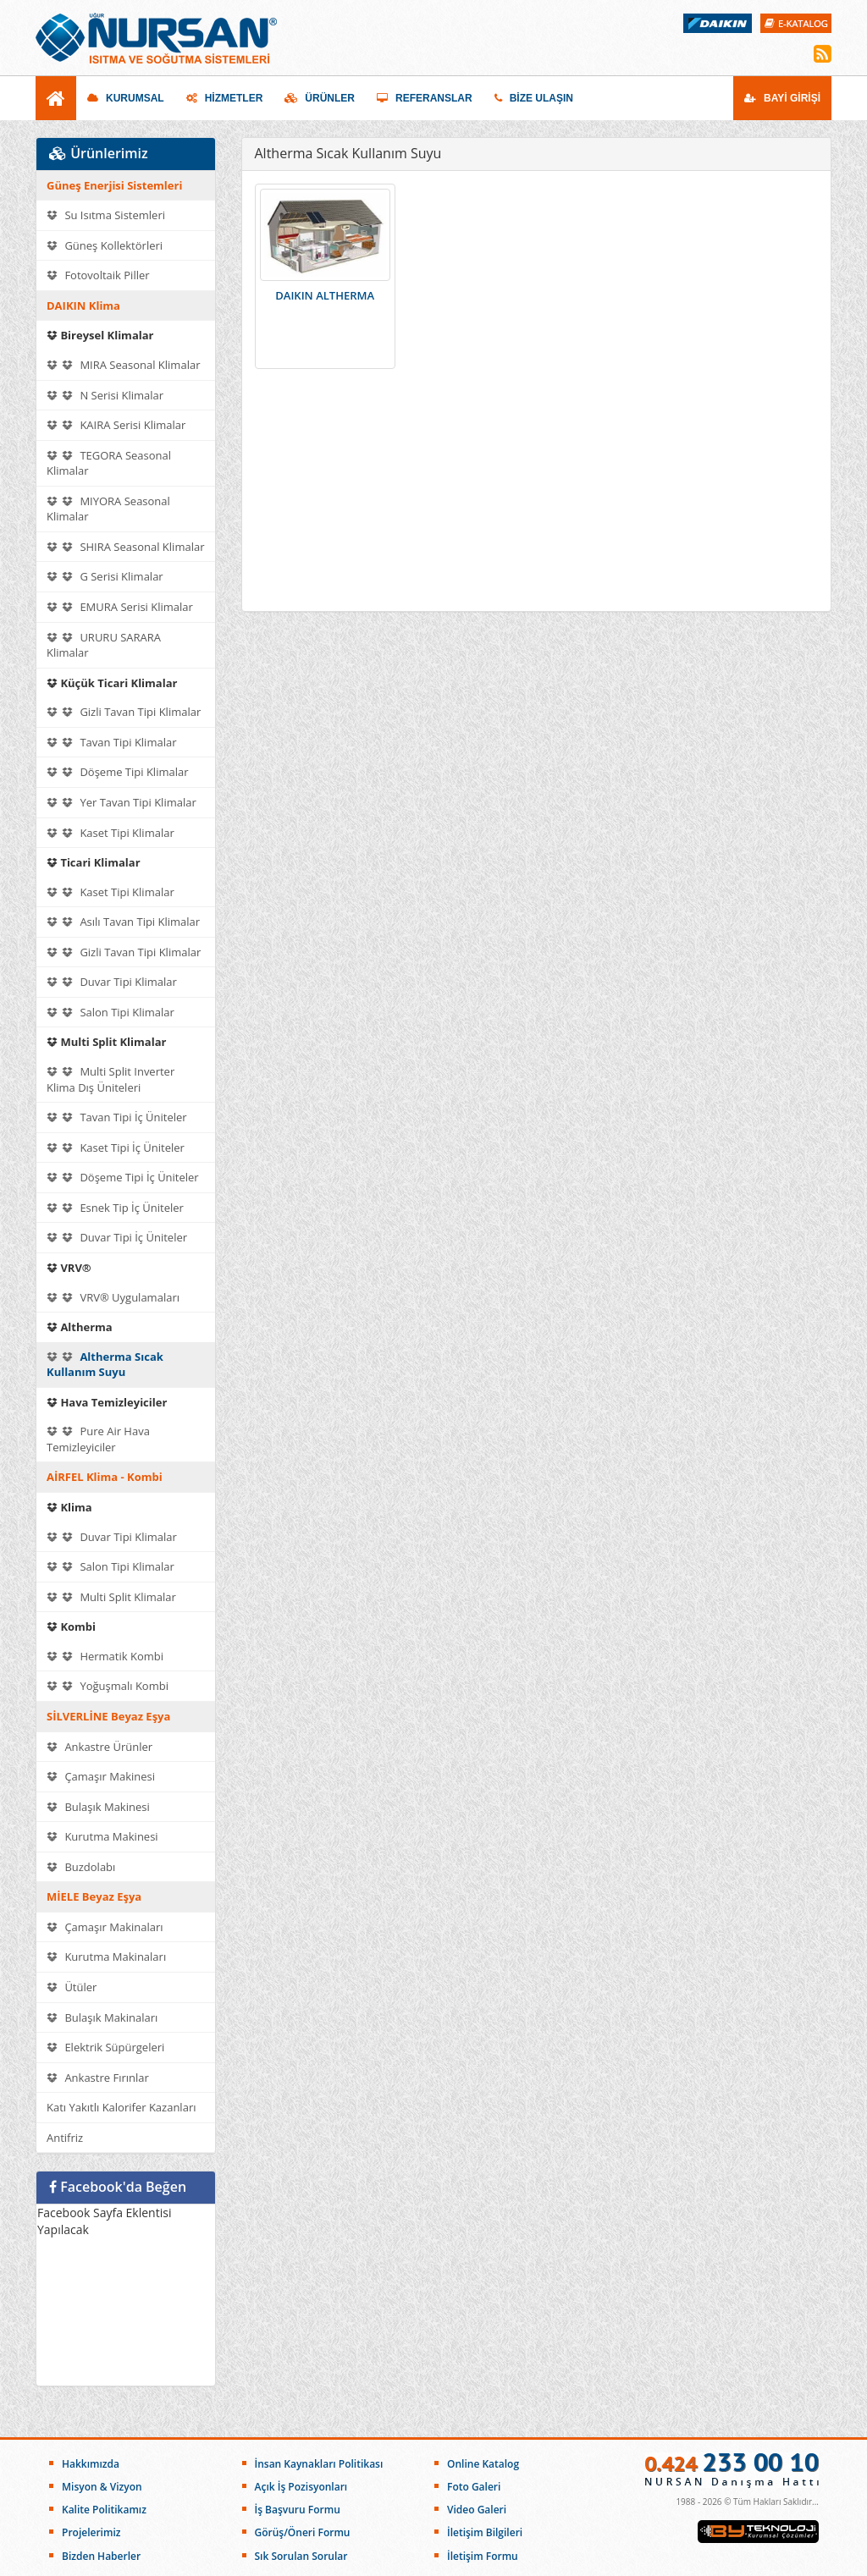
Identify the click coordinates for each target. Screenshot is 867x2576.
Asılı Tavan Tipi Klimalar (123, 921)
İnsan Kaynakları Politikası (319, 2464)
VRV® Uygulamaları (113, 1297)
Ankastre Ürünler (99, 1746)
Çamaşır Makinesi (101, 1776)
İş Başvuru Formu (297, 2509)
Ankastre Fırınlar (98, 2077)
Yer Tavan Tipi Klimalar (121, 802)
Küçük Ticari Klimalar (112, 683)
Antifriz (65, 2137)
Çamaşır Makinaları (105, 1927)
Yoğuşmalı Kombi (107, 1685)
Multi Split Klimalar (106, 1041)
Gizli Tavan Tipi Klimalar (124, 711)
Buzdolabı (81, 1866)
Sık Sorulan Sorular (301, 2556)
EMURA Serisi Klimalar (120, 606)
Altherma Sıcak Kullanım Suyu (105, 1364)
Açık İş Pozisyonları (301, 2487)
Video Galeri (476, 2509)
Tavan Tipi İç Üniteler (117, 1117)
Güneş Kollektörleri (105, 245)
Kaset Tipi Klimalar (110, 832)
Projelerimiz (91, 2532)
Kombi (71, 1626)
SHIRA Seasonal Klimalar (125, 546)
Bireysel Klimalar (100, 335)
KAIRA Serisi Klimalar (116, 424)
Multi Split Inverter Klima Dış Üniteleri (110, 1079)
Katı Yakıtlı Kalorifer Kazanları (121, 2107)
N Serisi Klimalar (105, 395)
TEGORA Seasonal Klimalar (109, 463)
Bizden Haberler (101, 2556)
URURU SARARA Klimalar (104, 645)
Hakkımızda (90, 2464)
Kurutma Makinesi (102, 1836)
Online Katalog (483, 2464)
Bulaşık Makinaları (102, 2017)
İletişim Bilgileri (484, 2532)
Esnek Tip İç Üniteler (115, 1207)
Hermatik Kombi (105, 1656)
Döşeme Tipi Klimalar (118, 771)
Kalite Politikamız (104, 2509)
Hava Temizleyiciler (107, 1402)
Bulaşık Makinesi (98, 1806)
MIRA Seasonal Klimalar (123, 364)
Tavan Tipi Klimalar (111, 742)
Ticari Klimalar (94, 862)
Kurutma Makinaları (106, 1956)
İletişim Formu (482, 2556)
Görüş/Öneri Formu (303, 2532)
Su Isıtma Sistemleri (106, 215)
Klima (69, 1507)
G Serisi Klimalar (105, 576)
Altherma (80, 1327)
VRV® (69, 1267)
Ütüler (72, 1987)
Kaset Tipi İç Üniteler (116, 1147)
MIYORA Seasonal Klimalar (108, 509)
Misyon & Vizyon (102, 2487)
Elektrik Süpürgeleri (105, 2047)
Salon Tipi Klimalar (110, 1012)
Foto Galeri (473, 2487)
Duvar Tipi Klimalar (112, 981)
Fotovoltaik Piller (98, 275)
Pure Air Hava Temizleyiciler (98, 1439)
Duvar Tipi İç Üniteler (117, 1237)
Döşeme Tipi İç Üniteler (123, 1177)
